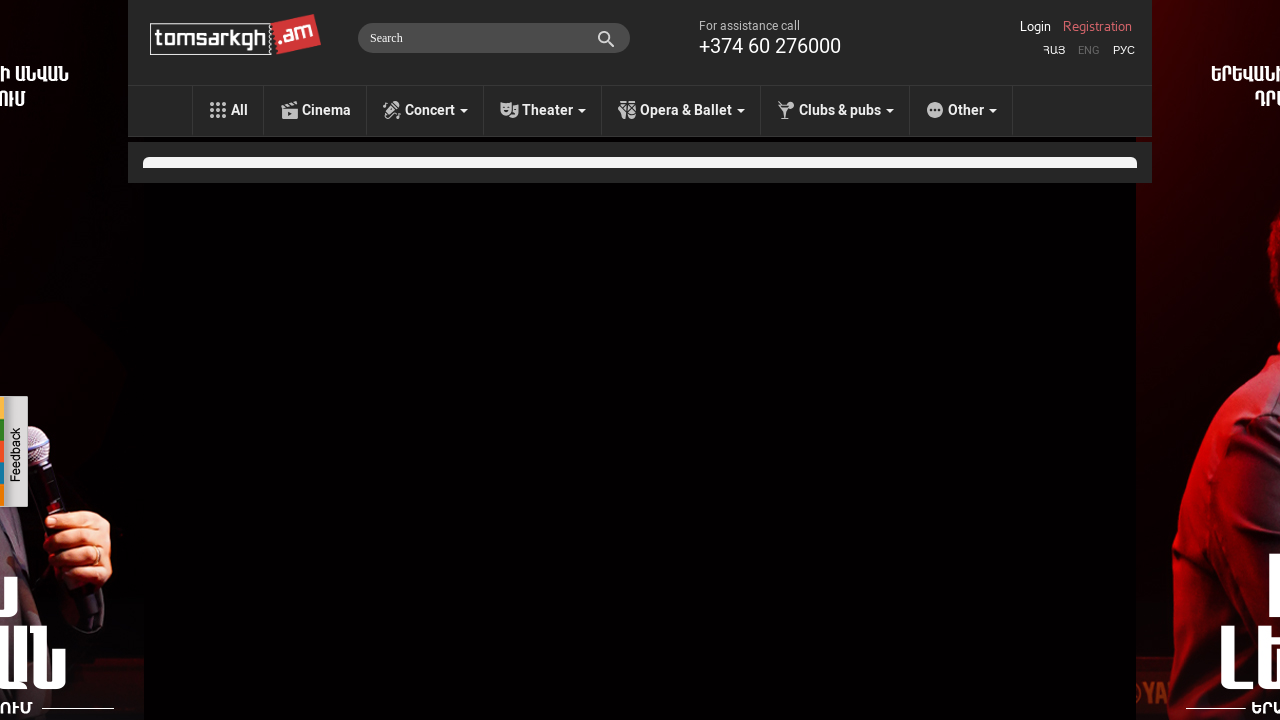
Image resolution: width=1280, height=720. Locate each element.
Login (1035, 27)
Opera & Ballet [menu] (692, 110)
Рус (1124, 50)
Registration (1097, 27)
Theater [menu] (554, 110)
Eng (1089, 50)
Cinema (326, 110)
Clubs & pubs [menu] (846, 110)
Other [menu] (972, 110)
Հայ (1054, 50)
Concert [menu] (436, 110)
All (239, 110)
